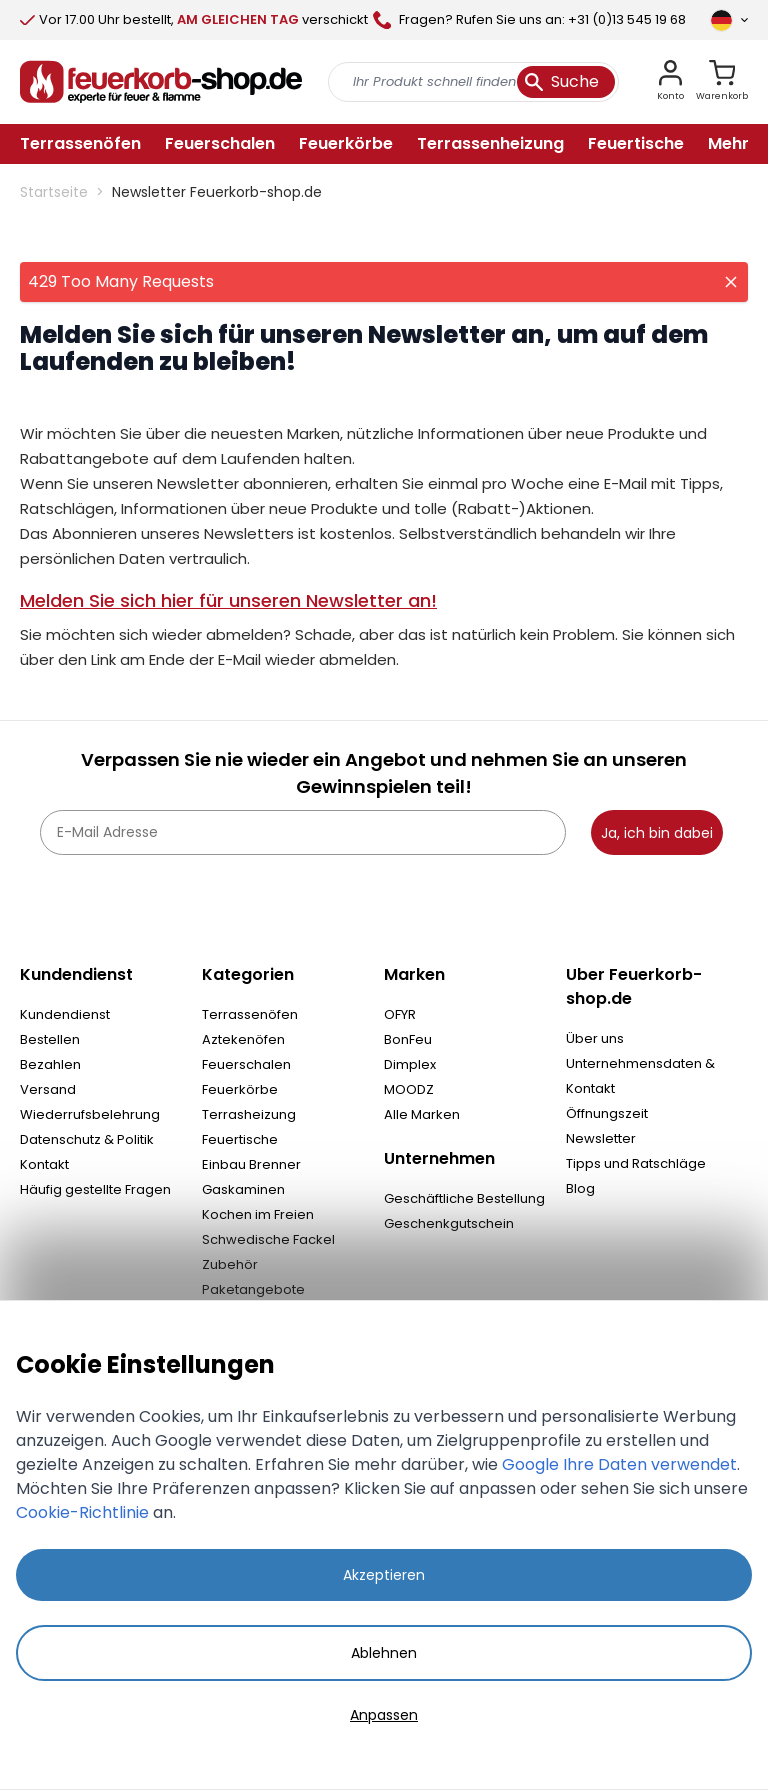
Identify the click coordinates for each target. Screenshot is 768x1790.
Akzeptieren (384, 1575)
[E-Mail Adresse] (303, 832)
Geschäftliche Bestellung (464, 1198)
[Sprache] (729, 20)
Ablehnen (384, 1653)
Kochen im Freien (258, 1214)
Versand (48, 1089)
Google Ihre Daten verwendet (619, 1464)
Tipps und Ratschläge (636, 1163)
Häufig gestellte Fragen (95, 1189)
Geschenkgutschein (449, 1223)
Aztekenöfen (243, 1039)
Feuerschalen (246, 1064)
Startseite (54, 192)
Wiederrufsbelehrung (90, 1114)
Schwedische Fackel (268, 1239)
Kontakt (44, 1164)
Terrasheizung (249, 1114)
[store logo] (161, 82)
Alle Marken (422, 1114)
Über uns (595, 1038)
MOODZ (409, 1089)
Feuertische (240, 1139)
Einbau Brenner (251, 1164)
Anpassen (384, 1715)
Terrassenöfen (250, 1014)
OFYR (400, 1014)
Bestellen (50, 1039)
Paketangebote (253, 1289)
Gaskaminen (243, 1189)
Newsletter (601, 1138)
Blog (580, 1188)
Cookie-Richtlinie (82, 1512)
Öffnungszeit (607, 1113)
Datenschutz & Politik (87, 1139)
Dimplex (410, 1064)
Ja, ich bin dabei (657, 833)
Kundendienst (65, 1014)
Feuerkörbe (240, 1089)
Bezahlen (50, 1064)
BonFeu (408, 1039)
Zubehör (230, 1264)
